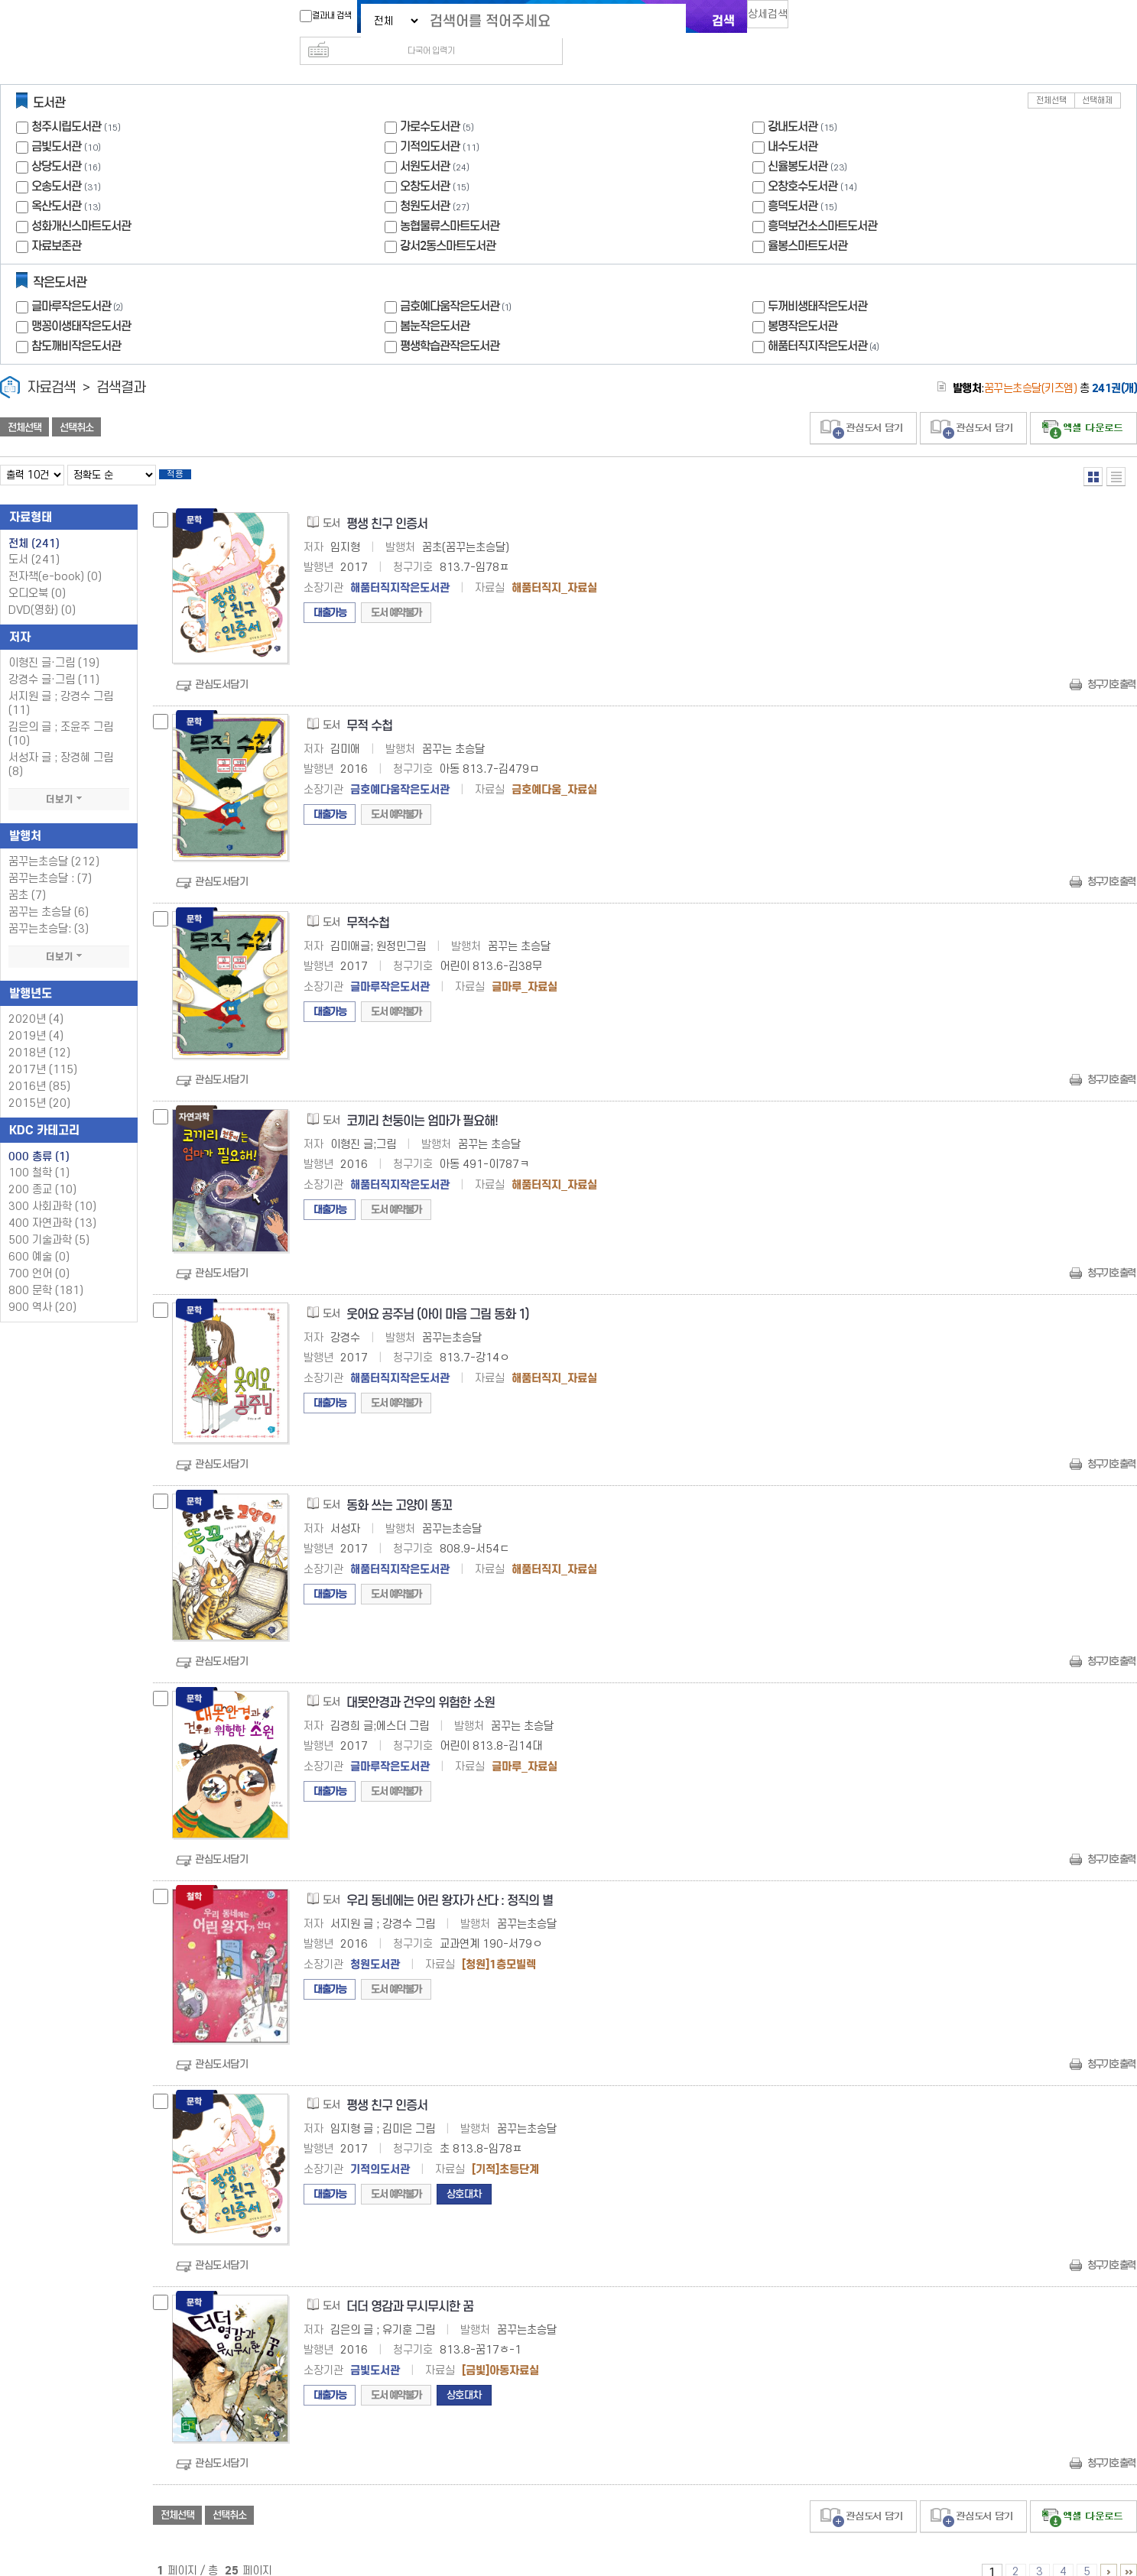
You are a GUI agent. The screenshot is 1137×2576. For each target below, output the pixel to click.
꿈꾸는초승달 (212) (53, 841)
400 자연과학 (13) (52, 1203)
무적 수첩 (369, 706)
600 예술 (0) (39, 1237)
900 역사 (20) (42, 1287)
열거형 (1093, 452)
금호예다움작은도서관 (457, 281)
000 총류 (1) (39, 1137)
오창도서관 (425, 161)
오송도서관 (56, 161)
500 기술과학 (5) (48, 1220)
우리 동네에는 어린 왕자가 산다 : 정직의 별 (449, 1881)
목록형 (1116, 452)
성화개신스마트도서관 (81, 201)
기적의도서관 (430, 122)
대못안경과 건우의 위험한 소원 (420, 1683)
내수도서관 (792, 122)
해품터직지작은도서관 (825, 321)
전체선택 (1051, 76)
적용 (186, 452)
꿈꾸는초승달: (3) (48, 909)
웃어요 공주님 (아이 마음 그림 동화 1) (437, 1294)
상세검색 (775, 19)
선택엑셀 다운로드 (1083, 404)
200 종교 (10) (42, 1169)
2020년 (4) (35, 999)
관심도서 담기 (863, 404)
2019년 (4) (35, 1016)
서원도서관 (425, 142)
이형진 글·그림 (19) (53, 643)
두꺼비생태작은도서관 (817, 281)
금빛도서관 (56, 122)
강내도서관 (792, 102)
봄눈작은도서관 (434, 301)
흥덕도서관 (792, 181)
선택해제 (1097, 76)
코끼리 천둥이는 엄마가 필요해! (422, 1101)
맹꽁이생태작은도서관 (81, 301)
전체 (34, 523)
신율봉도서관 (797, 142)
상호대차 (464, 2174)
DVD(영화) (42, 590)
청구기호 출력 (1111, 664)
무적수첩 (367, 903)
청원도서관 (425, 181)
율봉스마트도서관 (807, 221)
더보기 (69, 780)
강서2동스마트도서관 (447, 221)
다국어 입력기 (826, 20)
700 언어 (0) (39, 1253)
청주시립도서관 (66, 102)
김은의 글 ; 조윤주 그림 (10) (60, 714)
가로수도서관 (430, 102)
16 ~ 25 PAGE (1128, 2552)
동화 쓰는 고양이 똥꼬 (399, 1486)
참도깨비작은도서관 (76, 321)
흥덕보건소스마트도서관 (822, 201)
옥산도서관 (56, 181)
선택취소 (76, 403)
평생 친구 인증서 (386, 504)
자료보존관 (56, 221)
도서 (34, 540)
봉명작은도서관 (802, 301)
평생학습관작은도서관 (449, 321)
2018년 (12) (39, 1033)
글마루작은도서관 (78, 281)
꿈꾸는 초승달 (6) (48, 892)
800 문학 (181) (45, 1270)
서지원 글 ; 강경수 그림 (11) (60, 683)
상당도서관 (56, 142)
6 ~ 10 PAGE (1108, 2552)
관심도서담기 (221, 664)
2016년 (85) (39, 1066)
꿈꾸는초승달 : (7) (50, 858)
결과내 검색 (318, 16)
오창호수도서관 (802, 161)
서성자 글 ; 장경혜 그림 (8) (60, 745)
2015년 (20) (39, 1083)
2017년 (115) (42, 1049)
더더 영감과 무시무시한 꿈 (409, 2287)
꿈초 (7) (27, 875)
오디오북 (37, 573)
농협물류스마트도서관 (449, 201)
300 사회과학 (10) (52, 1186)
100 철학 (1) (39, 1153)
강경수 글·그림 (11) (53, 660)
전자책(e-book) (55, 556)
